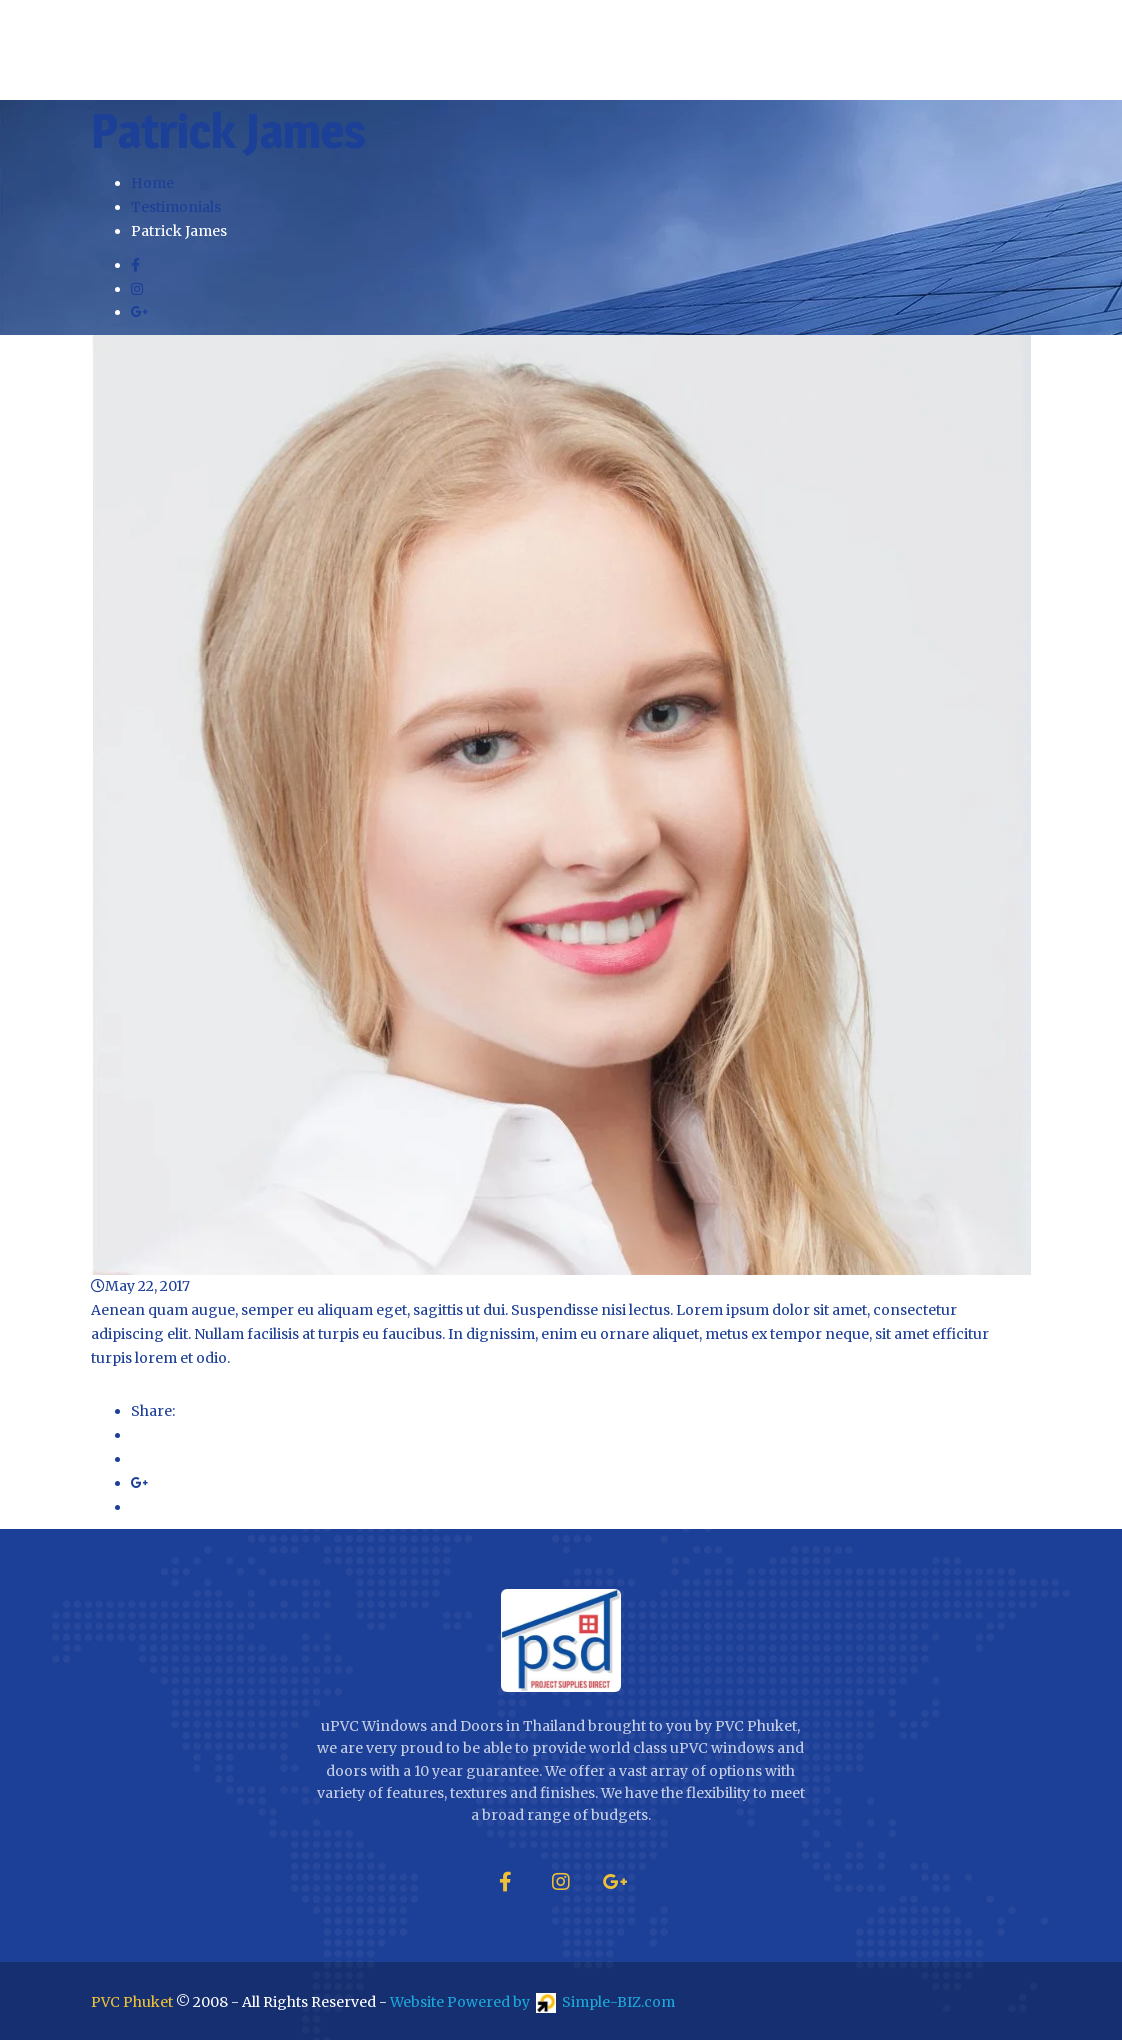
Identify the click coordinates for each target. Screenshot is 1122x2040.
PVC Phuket (132, 2002)
